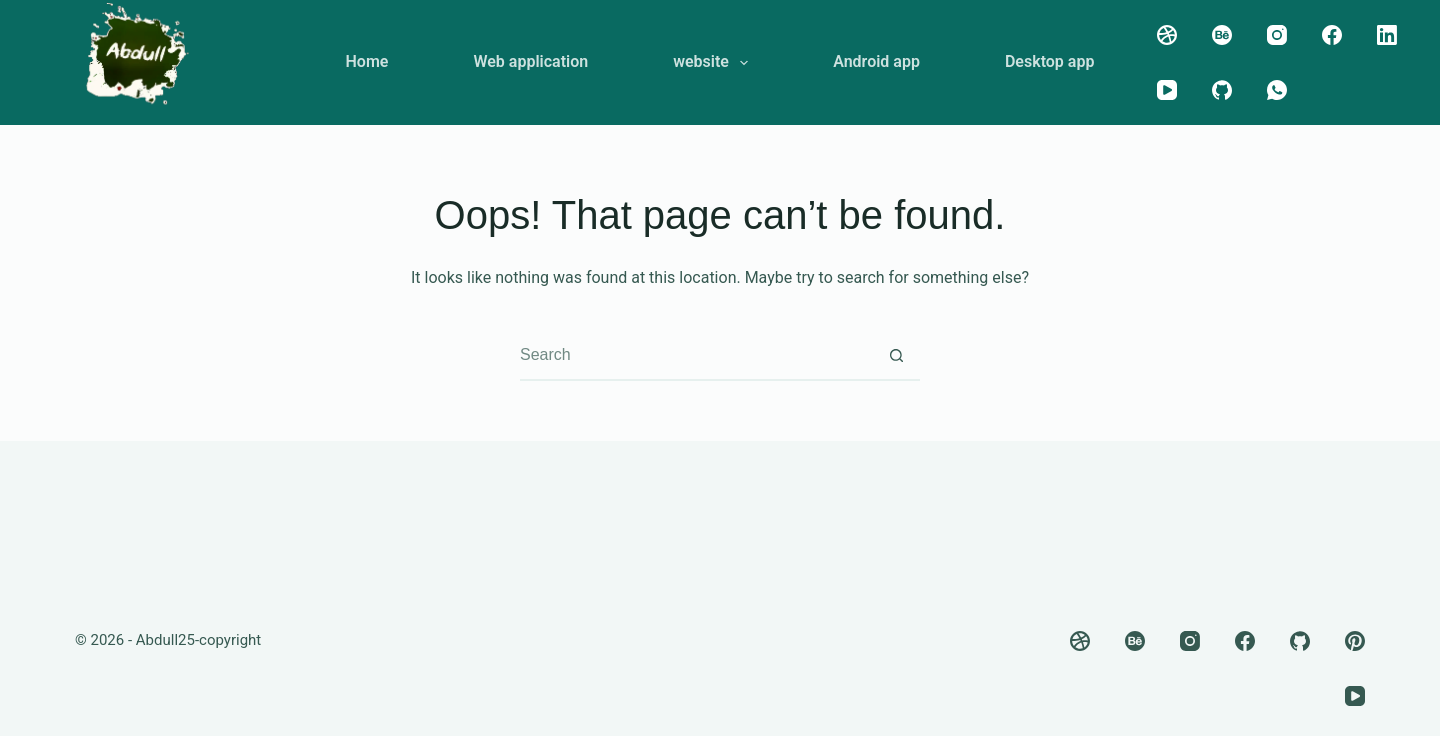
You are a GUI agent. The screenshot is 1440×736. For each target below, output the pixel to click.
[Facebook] (1332, 35)
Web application (530, 61)
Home (367, 61)
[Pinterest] (1355, 641)
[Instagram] (1277, 35)
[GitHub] (1222, 90)
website (714, 63)
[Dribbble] (1167, 35)
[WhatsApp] (1277, 90)
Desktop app (1050, 61)
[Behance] (1222, 35)
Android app (876, 61)
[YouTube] (1167, 90)
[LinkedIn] (1387, 35)
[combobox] (696, 355)
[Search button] (896, 355)
